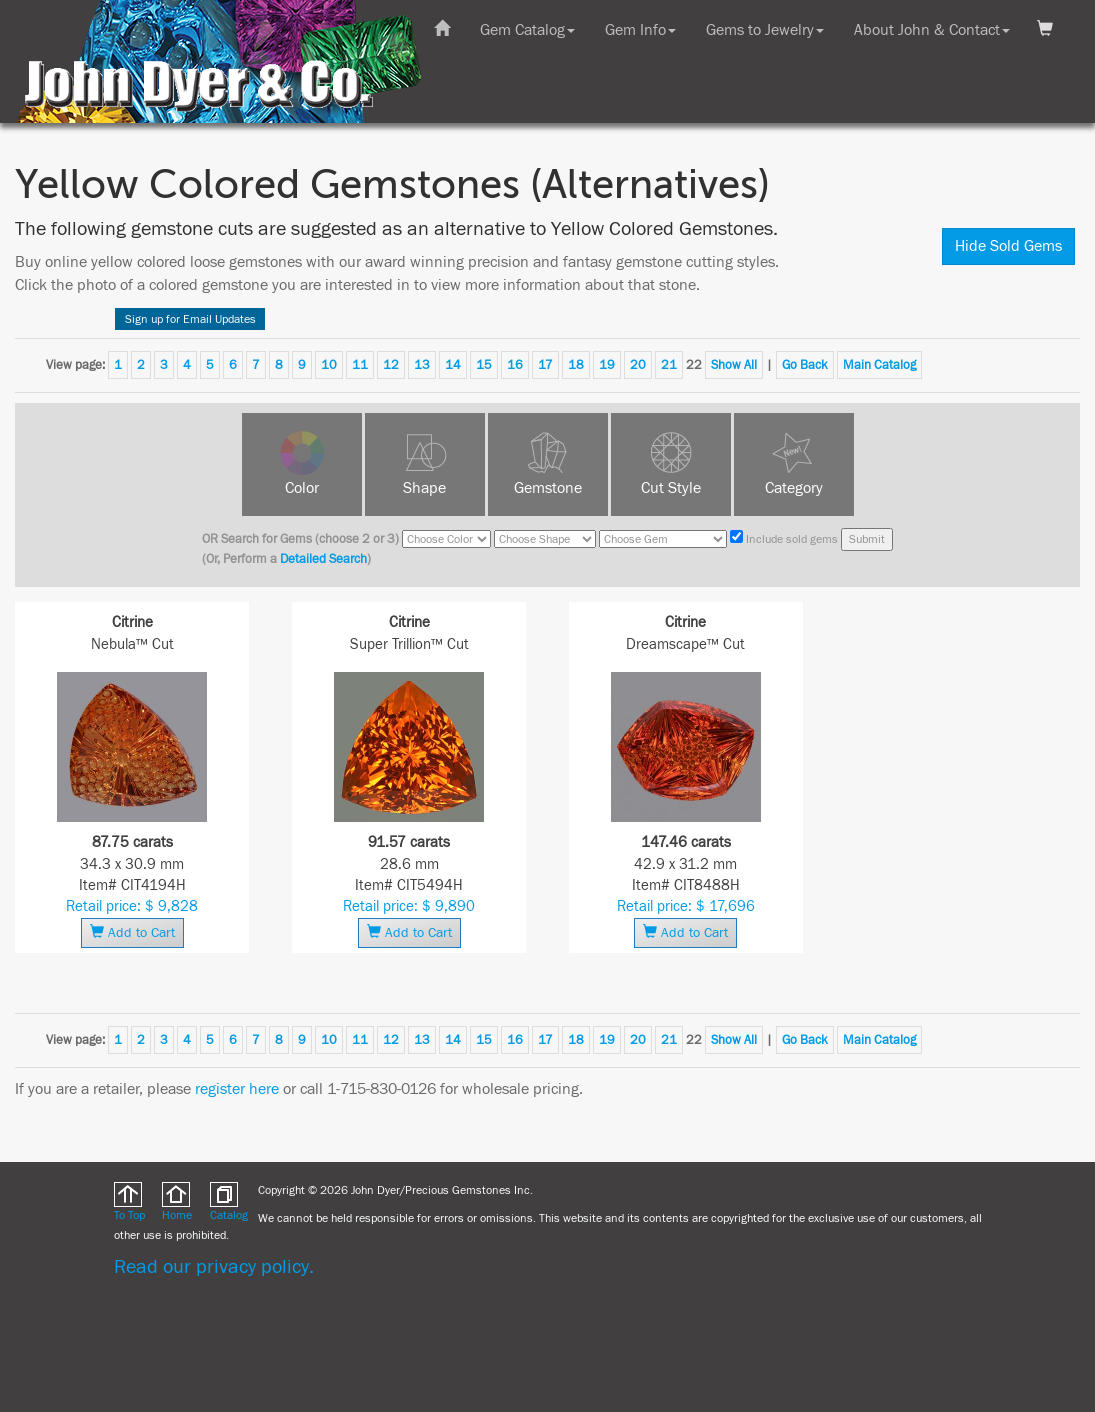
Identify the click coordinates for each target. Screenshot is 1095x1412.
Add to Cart (132, 932)
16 (515, 365)
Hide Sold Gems (1008, 246)
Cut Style (671, 488)
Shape (424, 488)
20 (638, 365)
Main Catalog (879, 365)
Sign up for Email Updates (190, 319)
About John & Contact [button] (932, 30)
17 (545, 365)
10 (329, 365)
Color (302, 488)
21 (669, 365)
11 (360, 365)
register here (237, 1089)
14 (453, 365)
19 (607, 365)
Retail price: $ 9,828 (132, 906)
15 (484, 365)
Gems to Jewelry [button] (765, 30)
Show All (734, 365)
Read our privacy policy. (214, 1266)
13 (422, 365)
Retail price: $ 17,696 (686, 906)
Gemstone (548, 488)
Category (794, 488)
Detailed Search (323, 559)
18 (576, 365)
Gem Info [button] (640, 30)
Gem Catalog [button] (527, 30)
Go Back (805, 365)
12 (391, 365)
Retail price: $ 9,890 (409, 906)
